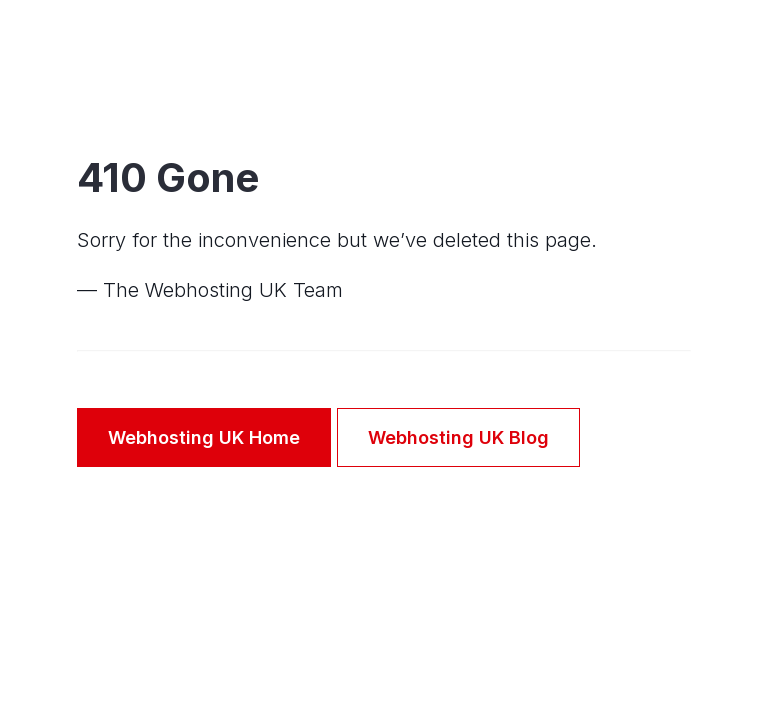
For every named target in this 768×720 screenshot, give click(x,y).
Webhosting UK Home (204, 437)
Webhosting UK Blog (458, 437)
